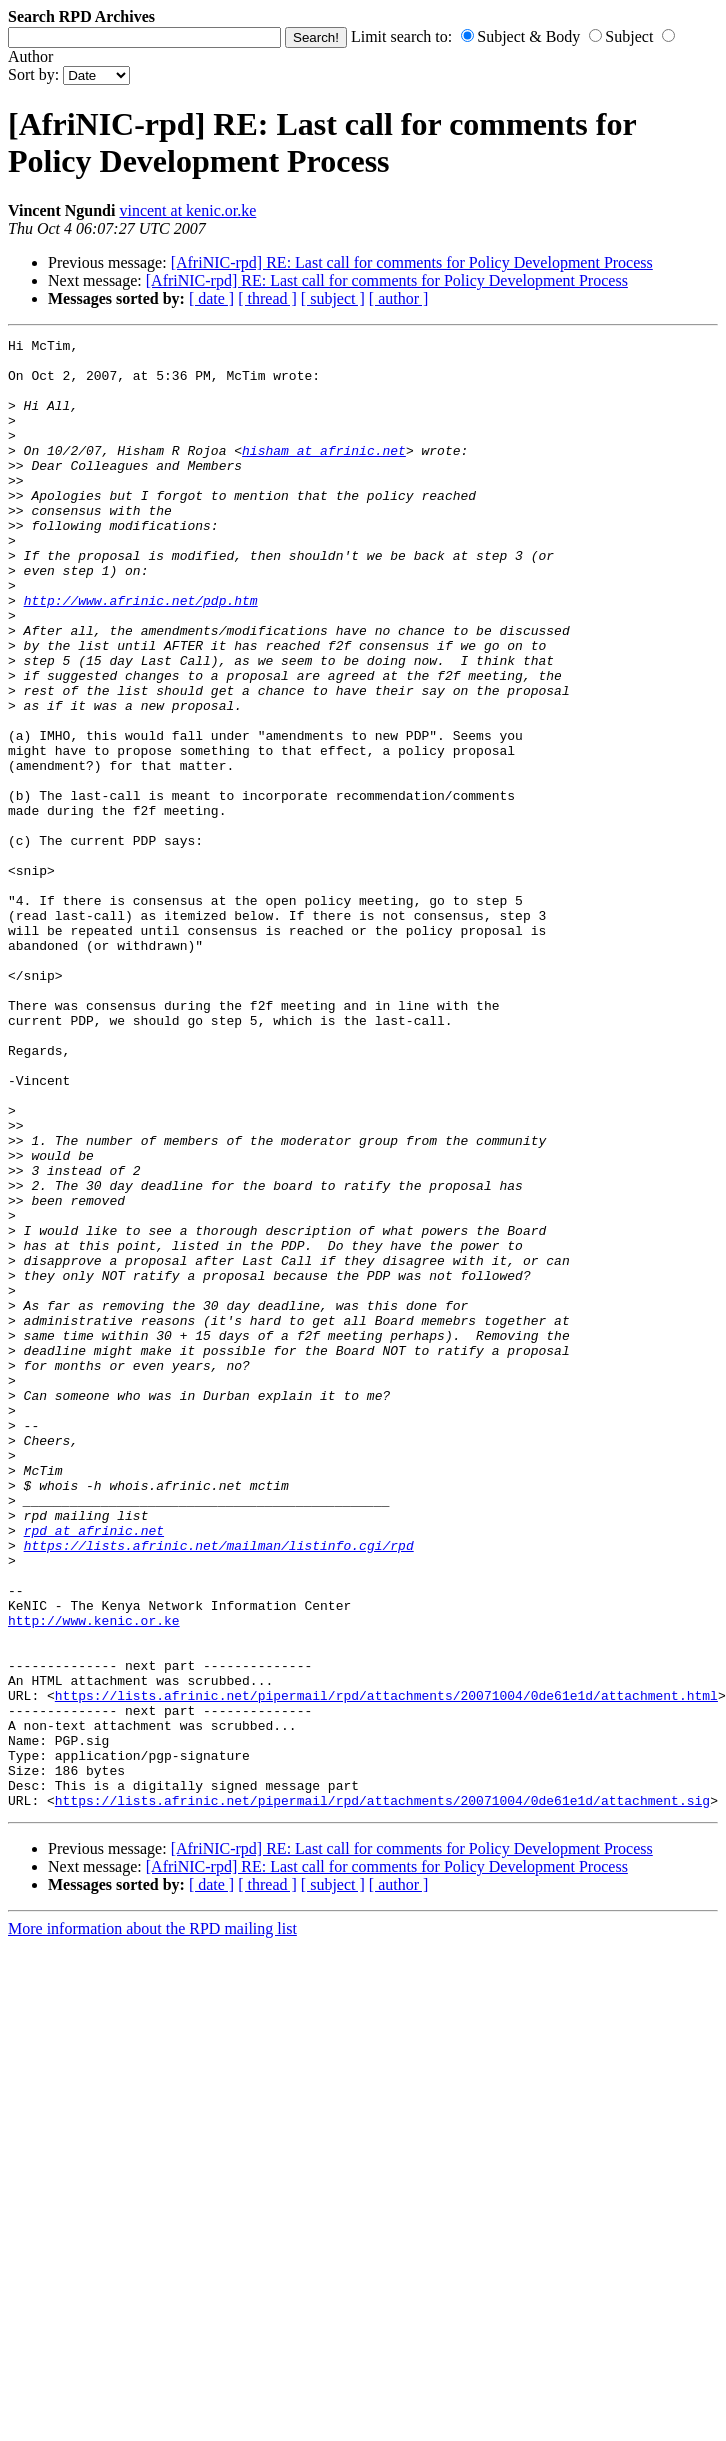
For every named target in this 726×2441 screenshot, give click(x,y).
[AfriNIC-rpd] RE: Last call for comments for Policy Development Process (412, 262)
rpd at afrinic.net (94, 1770)
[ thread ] (267, 298)
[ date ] (211, 298)
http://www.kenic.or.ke (94, 1878)
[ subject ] (333, 298)
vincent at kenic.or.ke (187, 210)
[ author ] (399, 298)
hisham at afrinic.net (324, 474)
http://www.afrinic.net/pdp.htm (141, 654)
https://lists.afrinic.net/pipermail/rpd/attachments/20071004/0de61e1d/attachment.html (386, 1968)
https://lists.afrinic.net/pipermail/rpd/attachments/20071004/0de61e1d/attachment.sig (382, 2094)
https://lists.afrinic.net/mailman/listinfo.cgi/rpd (219, 1788)
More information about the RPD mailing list (152, 2222)
